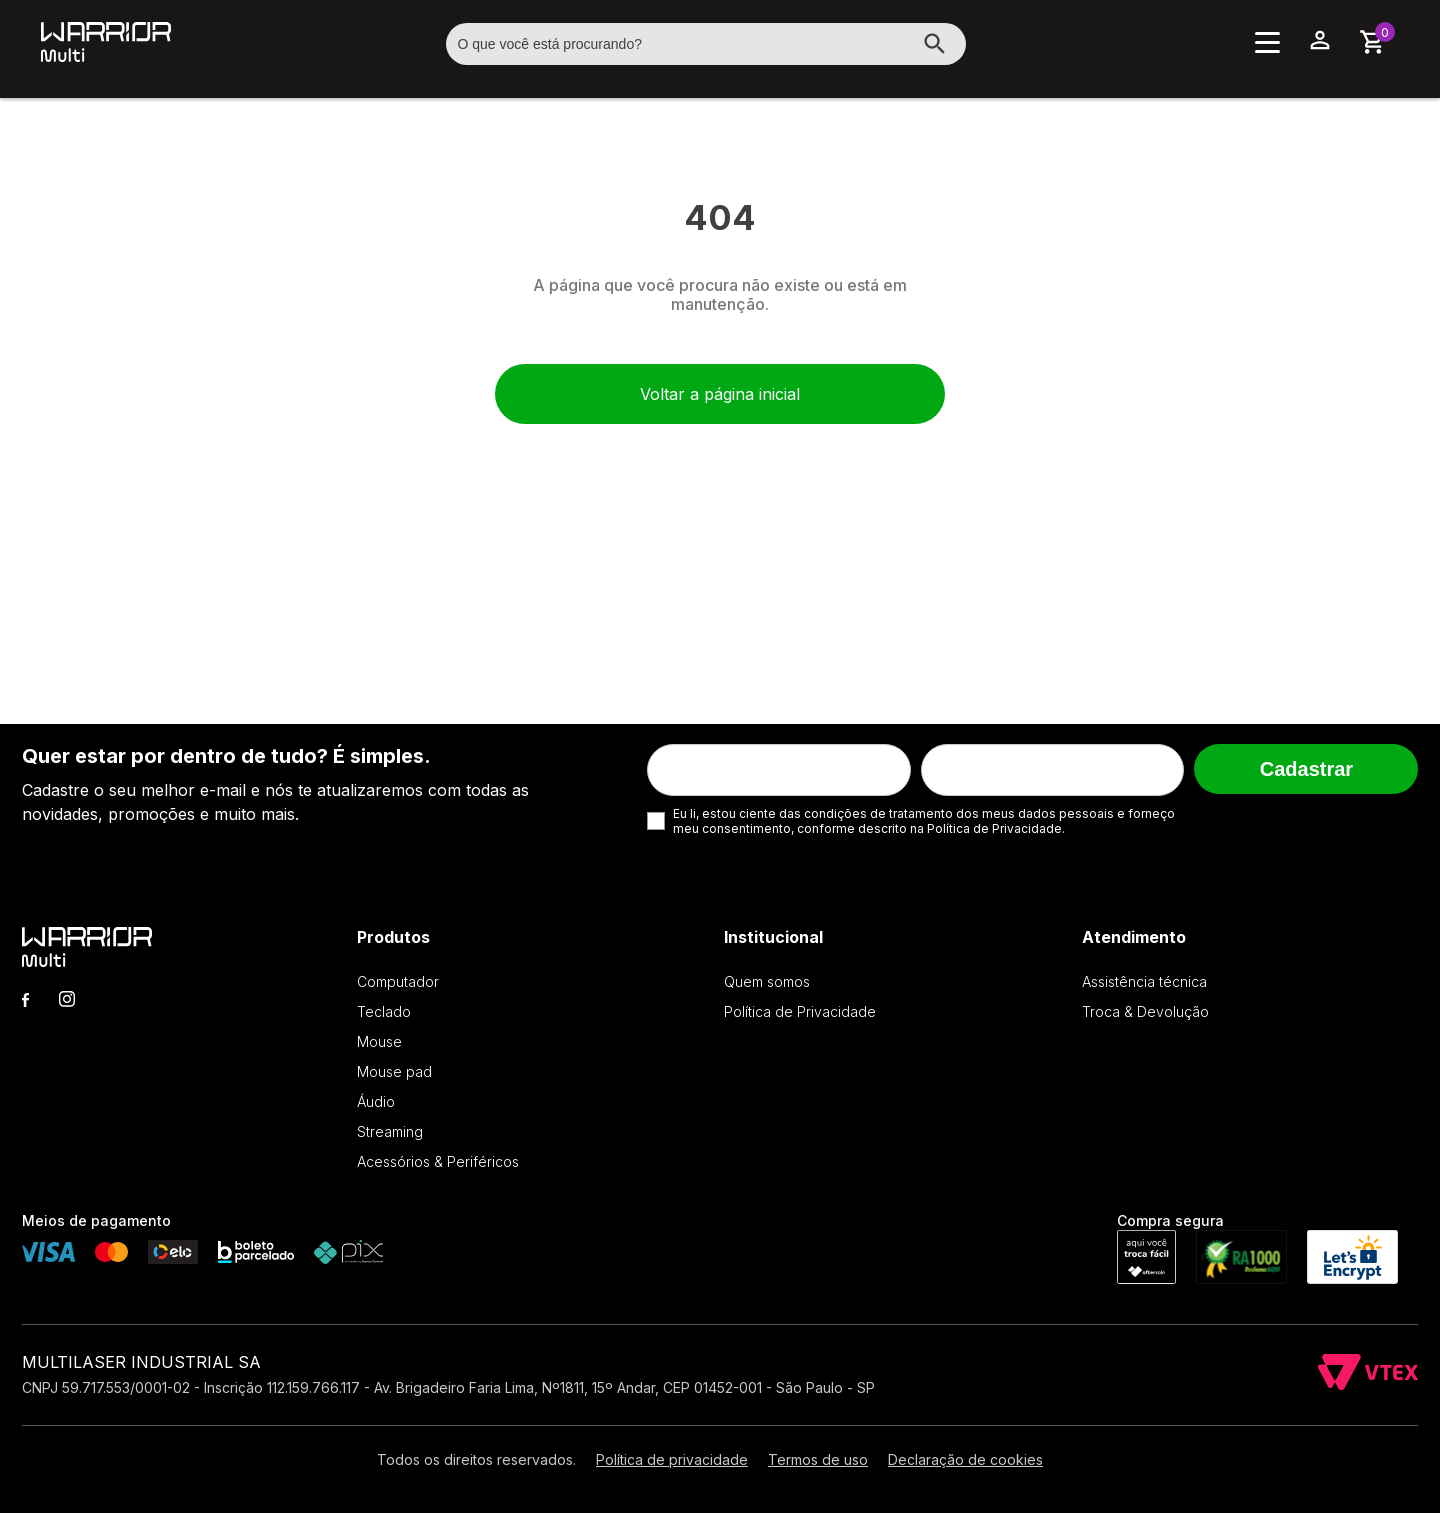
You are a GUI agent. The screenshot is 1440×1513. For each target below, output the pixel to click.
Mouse (379, 1041)
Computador (398, 981)
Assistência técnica (1144, 981)
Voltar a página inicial (720, 394)
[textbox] (706, 44)
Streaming (390, 1131)
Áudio (376, 1101)
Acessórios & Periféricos (438, 1161)
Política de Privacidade (800, 1011)
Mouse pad (394, 1071)
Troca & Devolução (1145, 1011)
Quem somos (767, 981)
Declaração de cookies (965, 1459)
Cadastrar (1306, 769)
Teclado (384, 1011)
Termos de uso (818, 1459)
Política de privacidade (672, 1459)
